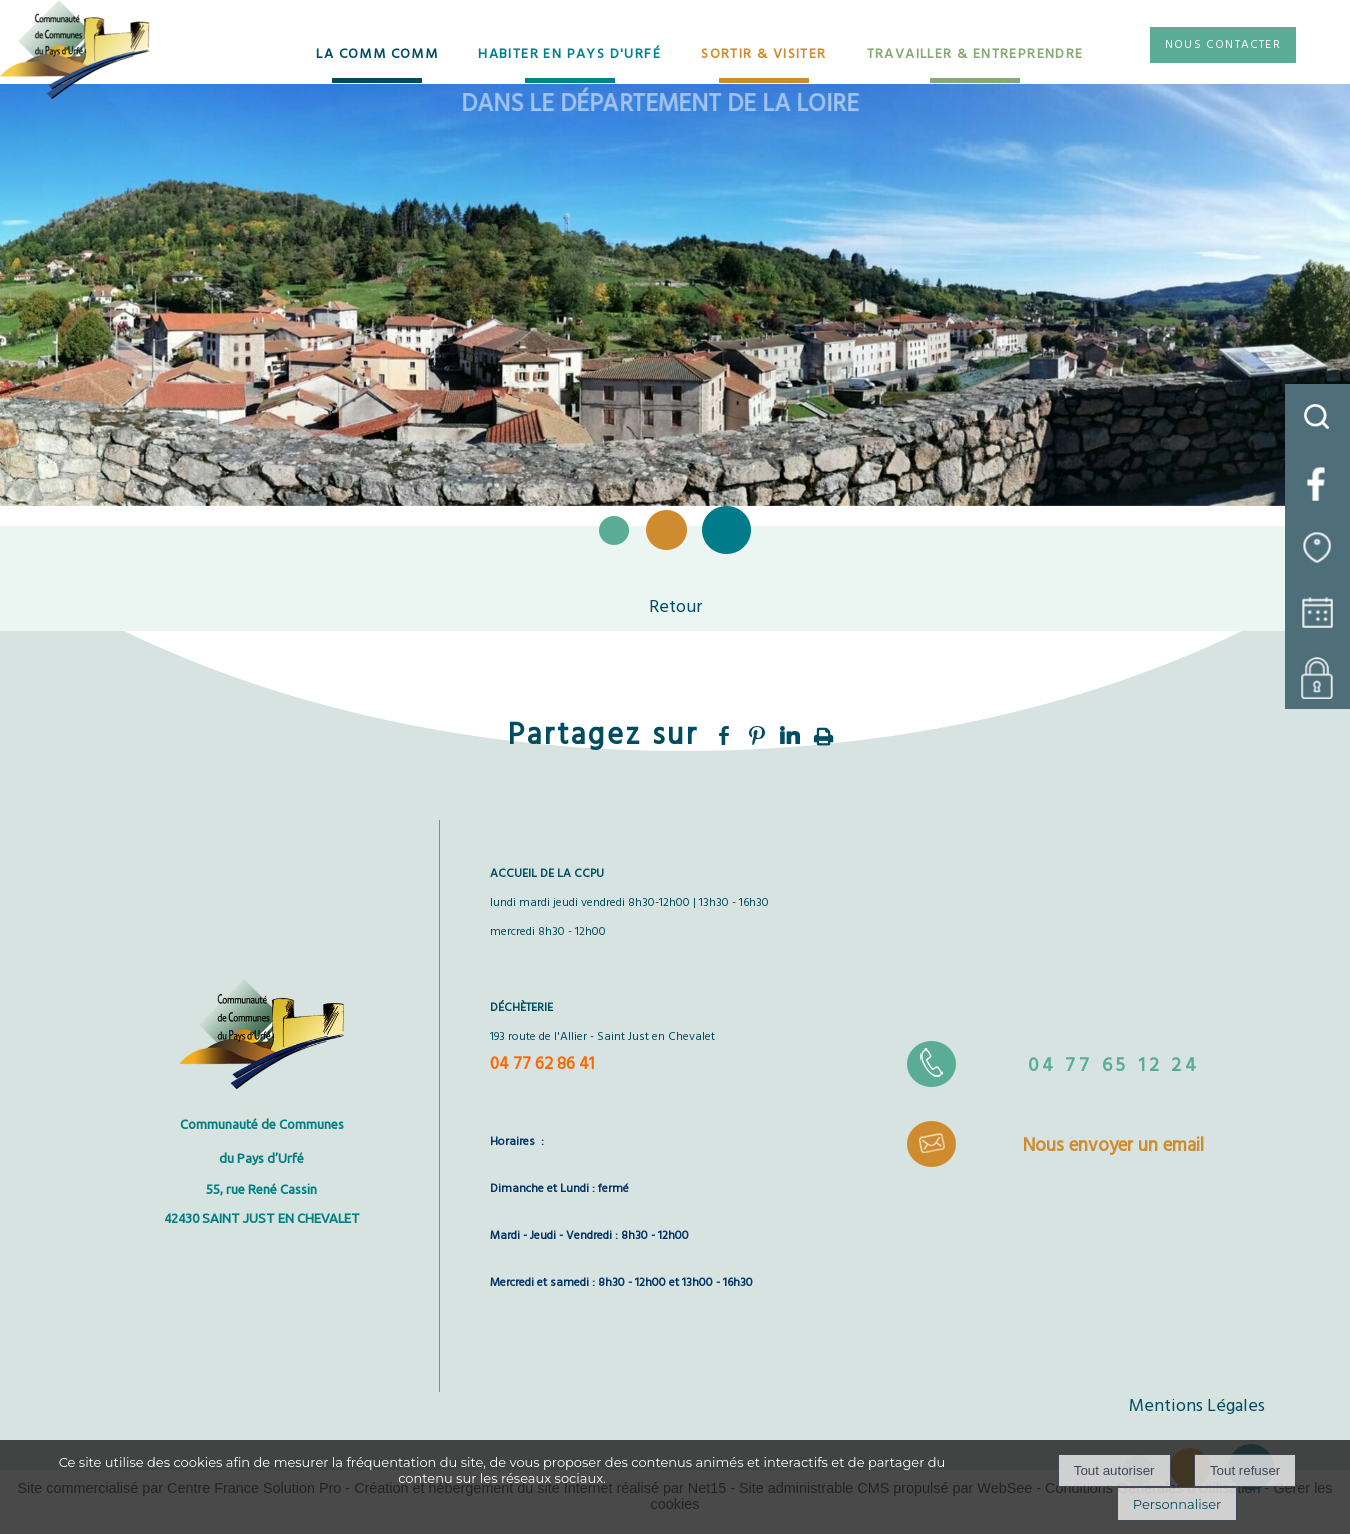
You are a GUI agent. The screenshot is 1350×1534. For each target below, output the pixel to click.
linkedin (790, 735)
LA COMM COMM (377, 54)
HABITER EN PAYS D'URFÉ (569, 54)
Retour (675, 607)
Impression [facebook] (823, 733)
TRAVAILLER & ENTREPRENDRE (975, 54)
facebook (724, 735)
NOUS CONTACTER (1223, 45)
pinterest (757, 735)
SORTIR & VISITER (763, 54)
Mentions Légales (1197, 1406)
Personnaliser (1177, 1504)
